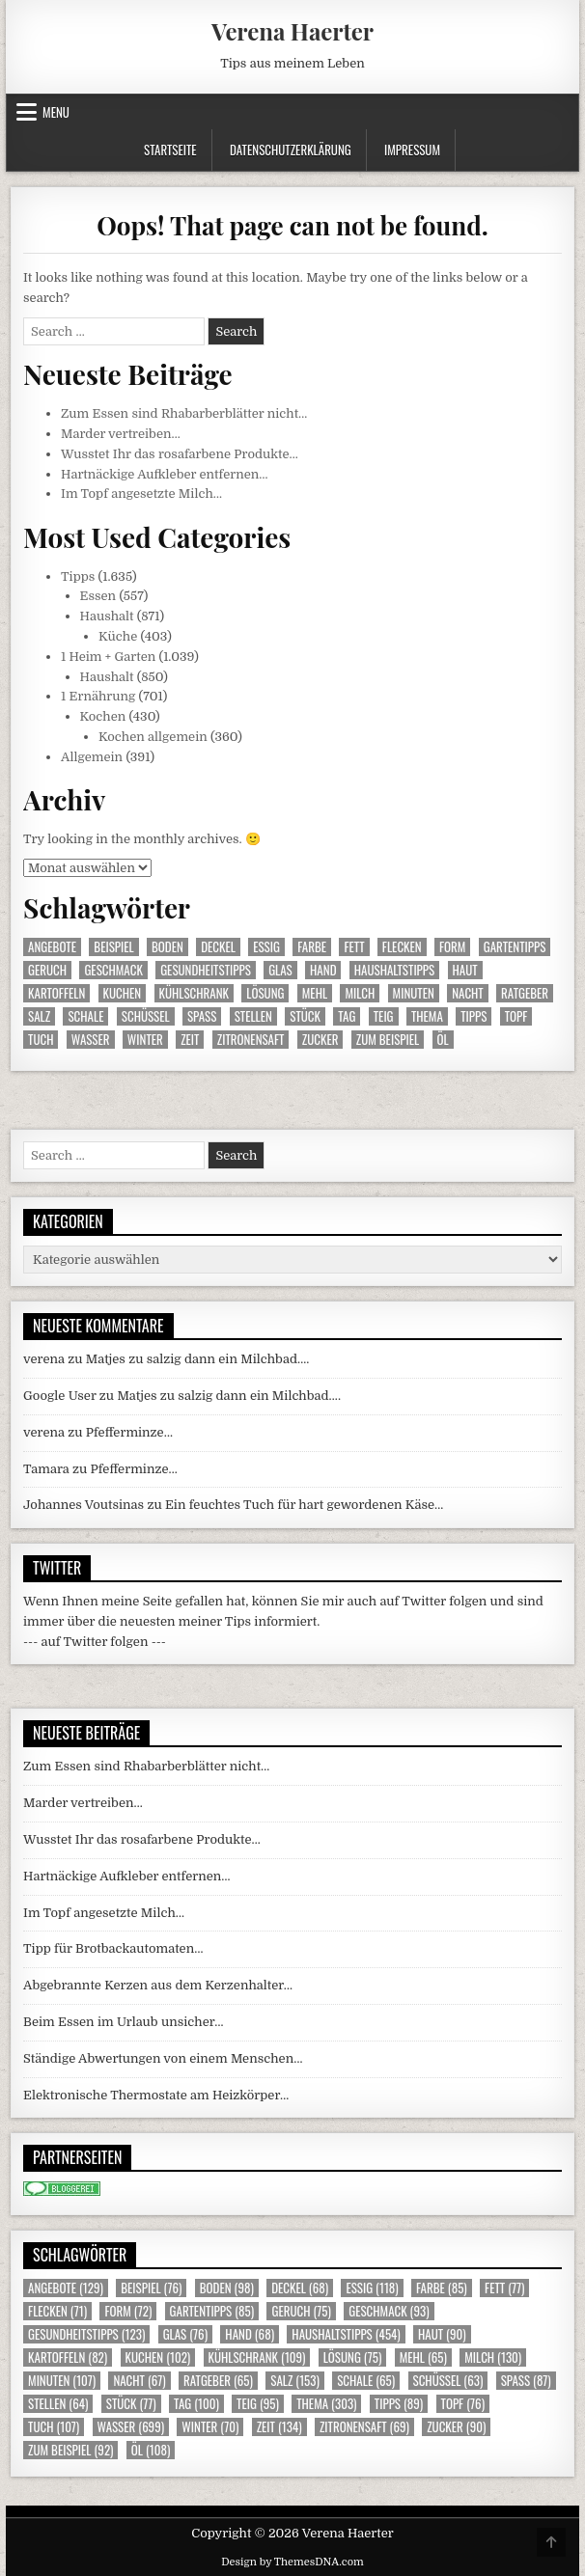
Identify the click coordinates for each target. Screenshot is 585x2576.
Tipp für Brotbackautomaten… (113, 1948)
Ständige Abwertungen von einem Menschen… (162, 2058)
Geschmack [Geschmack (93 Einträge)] (113, 970)
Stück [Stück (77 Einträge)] (305, 1016)
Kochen (103, 716)
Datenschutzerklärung (290, 149)
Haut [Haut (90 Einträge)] (465, 970)
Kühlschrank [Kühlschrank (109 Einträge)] (194, 993)
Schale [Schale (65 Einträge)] (85, 1016)
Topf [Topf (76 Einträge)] (516, 1016)
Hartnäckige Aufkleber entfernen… (164, 474)
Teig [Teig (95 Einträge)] (384, 1016)
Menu (56, 112)
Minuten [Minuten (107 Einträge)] (413, 993)
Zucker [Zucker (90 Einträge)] (320, 1039)
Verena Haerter (292, 30)
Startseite (170, 149)
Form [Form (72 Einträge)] (452, 947)
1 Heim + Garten (108, 656)
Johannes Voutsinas (83, 1504)
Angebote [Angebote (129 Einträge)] (52, 947)
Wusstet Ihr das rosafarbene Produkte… (179, 454)
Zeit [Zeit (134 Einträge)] (190, 1039)
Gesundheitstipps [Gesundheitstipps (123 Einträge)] (205, 970)
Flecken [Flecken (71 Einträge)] (402, 947)
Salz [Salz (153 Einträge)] (39, 1016)
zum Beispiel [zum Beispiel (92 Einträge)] (387, 1039)
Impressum (412, 149)
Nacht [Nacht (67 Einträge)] (468, 993)
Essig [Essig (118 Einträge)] (266, 947)
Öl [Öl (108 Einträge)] (443, 1039)
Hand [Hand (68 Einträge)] (323, 970)
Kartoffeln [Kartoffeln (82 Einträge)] (56, 993)
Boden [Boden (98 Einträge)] (167, 947)
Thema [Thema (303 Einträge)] (427, 1016)
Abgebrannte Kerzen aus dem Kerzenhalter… (157, 1985)
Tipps (78, 576)
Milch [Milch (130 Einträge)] (360, 993)
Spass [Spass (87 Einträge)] (201, 1016)
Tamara (46, 1469)
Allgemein (92, 757)
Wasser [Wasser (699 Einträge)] (90, 1039)
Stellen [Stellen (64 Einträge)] (253, 1016)
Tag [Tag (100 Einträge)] (346, 1016)
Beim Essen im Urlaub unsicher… (123, 2021)
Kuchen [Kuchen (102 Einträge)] (122, 993)
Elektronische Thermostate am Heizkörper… (156, 2095)
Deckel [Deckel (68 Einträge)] (218, 947)
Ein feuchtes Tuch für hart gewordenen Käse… (304, 1504)
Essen (98, 596)
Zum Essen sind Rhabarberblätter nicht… (184, 413)
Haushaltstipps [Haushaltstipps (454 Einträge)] (394, 970)
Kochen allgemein (153, 736)
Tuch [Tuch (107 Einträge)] (40, 1039)
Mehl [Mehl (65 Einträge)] (314, 993)
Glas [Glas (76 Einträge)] (280, 970)
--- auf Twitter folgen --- (94, 1641)
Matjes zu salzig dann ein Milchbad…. (198, 1359)
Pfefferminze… (129, 1432)
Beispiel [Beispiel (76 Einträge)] (113, 947)
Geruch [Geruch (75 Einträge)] (47, 970)
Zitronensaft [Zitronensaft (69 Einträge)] (251, 1039)
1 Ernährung (98, 696)
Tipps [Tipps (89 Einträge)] (473, 1016)
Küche (117, 636)
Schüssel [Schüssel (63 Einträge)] (146, 1016)
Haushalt (107, 616)
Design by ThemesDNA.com (292, 2562)
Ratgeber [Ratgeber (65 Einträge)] (524, 993)
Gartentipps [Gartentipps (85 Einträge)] (515, 947)
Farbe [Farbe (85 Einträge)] (311, 947)
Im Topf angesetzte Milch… (141, 493)
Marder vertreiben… (121, 433)
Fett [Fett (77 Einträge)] (354, 947)
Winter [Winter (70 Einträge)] (145, 1039)
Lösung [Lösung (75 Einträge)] (265, 993)
